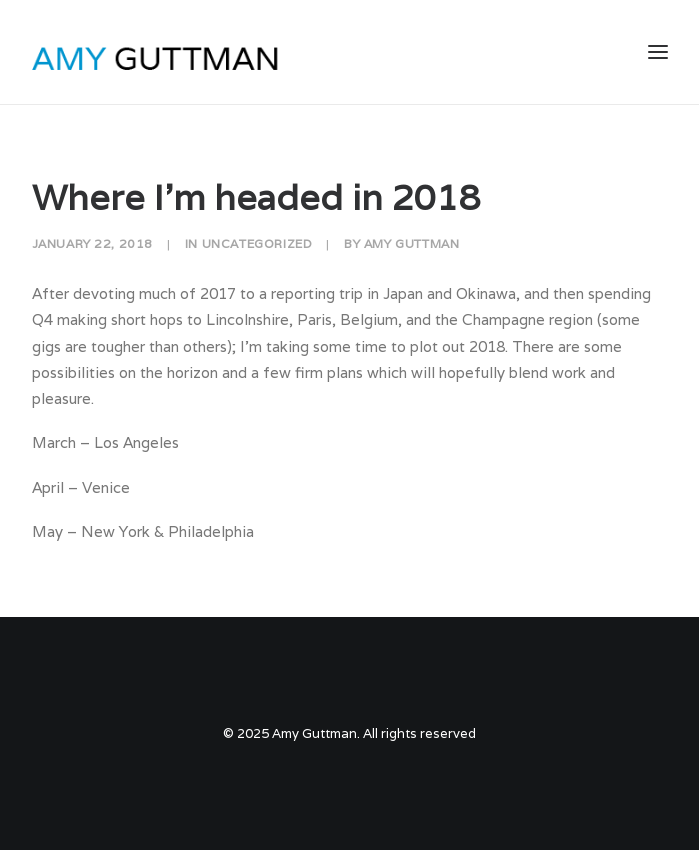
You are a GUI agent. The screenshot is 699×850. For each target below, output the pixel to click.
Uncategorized (257, 243)
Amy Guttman (412, 243)
